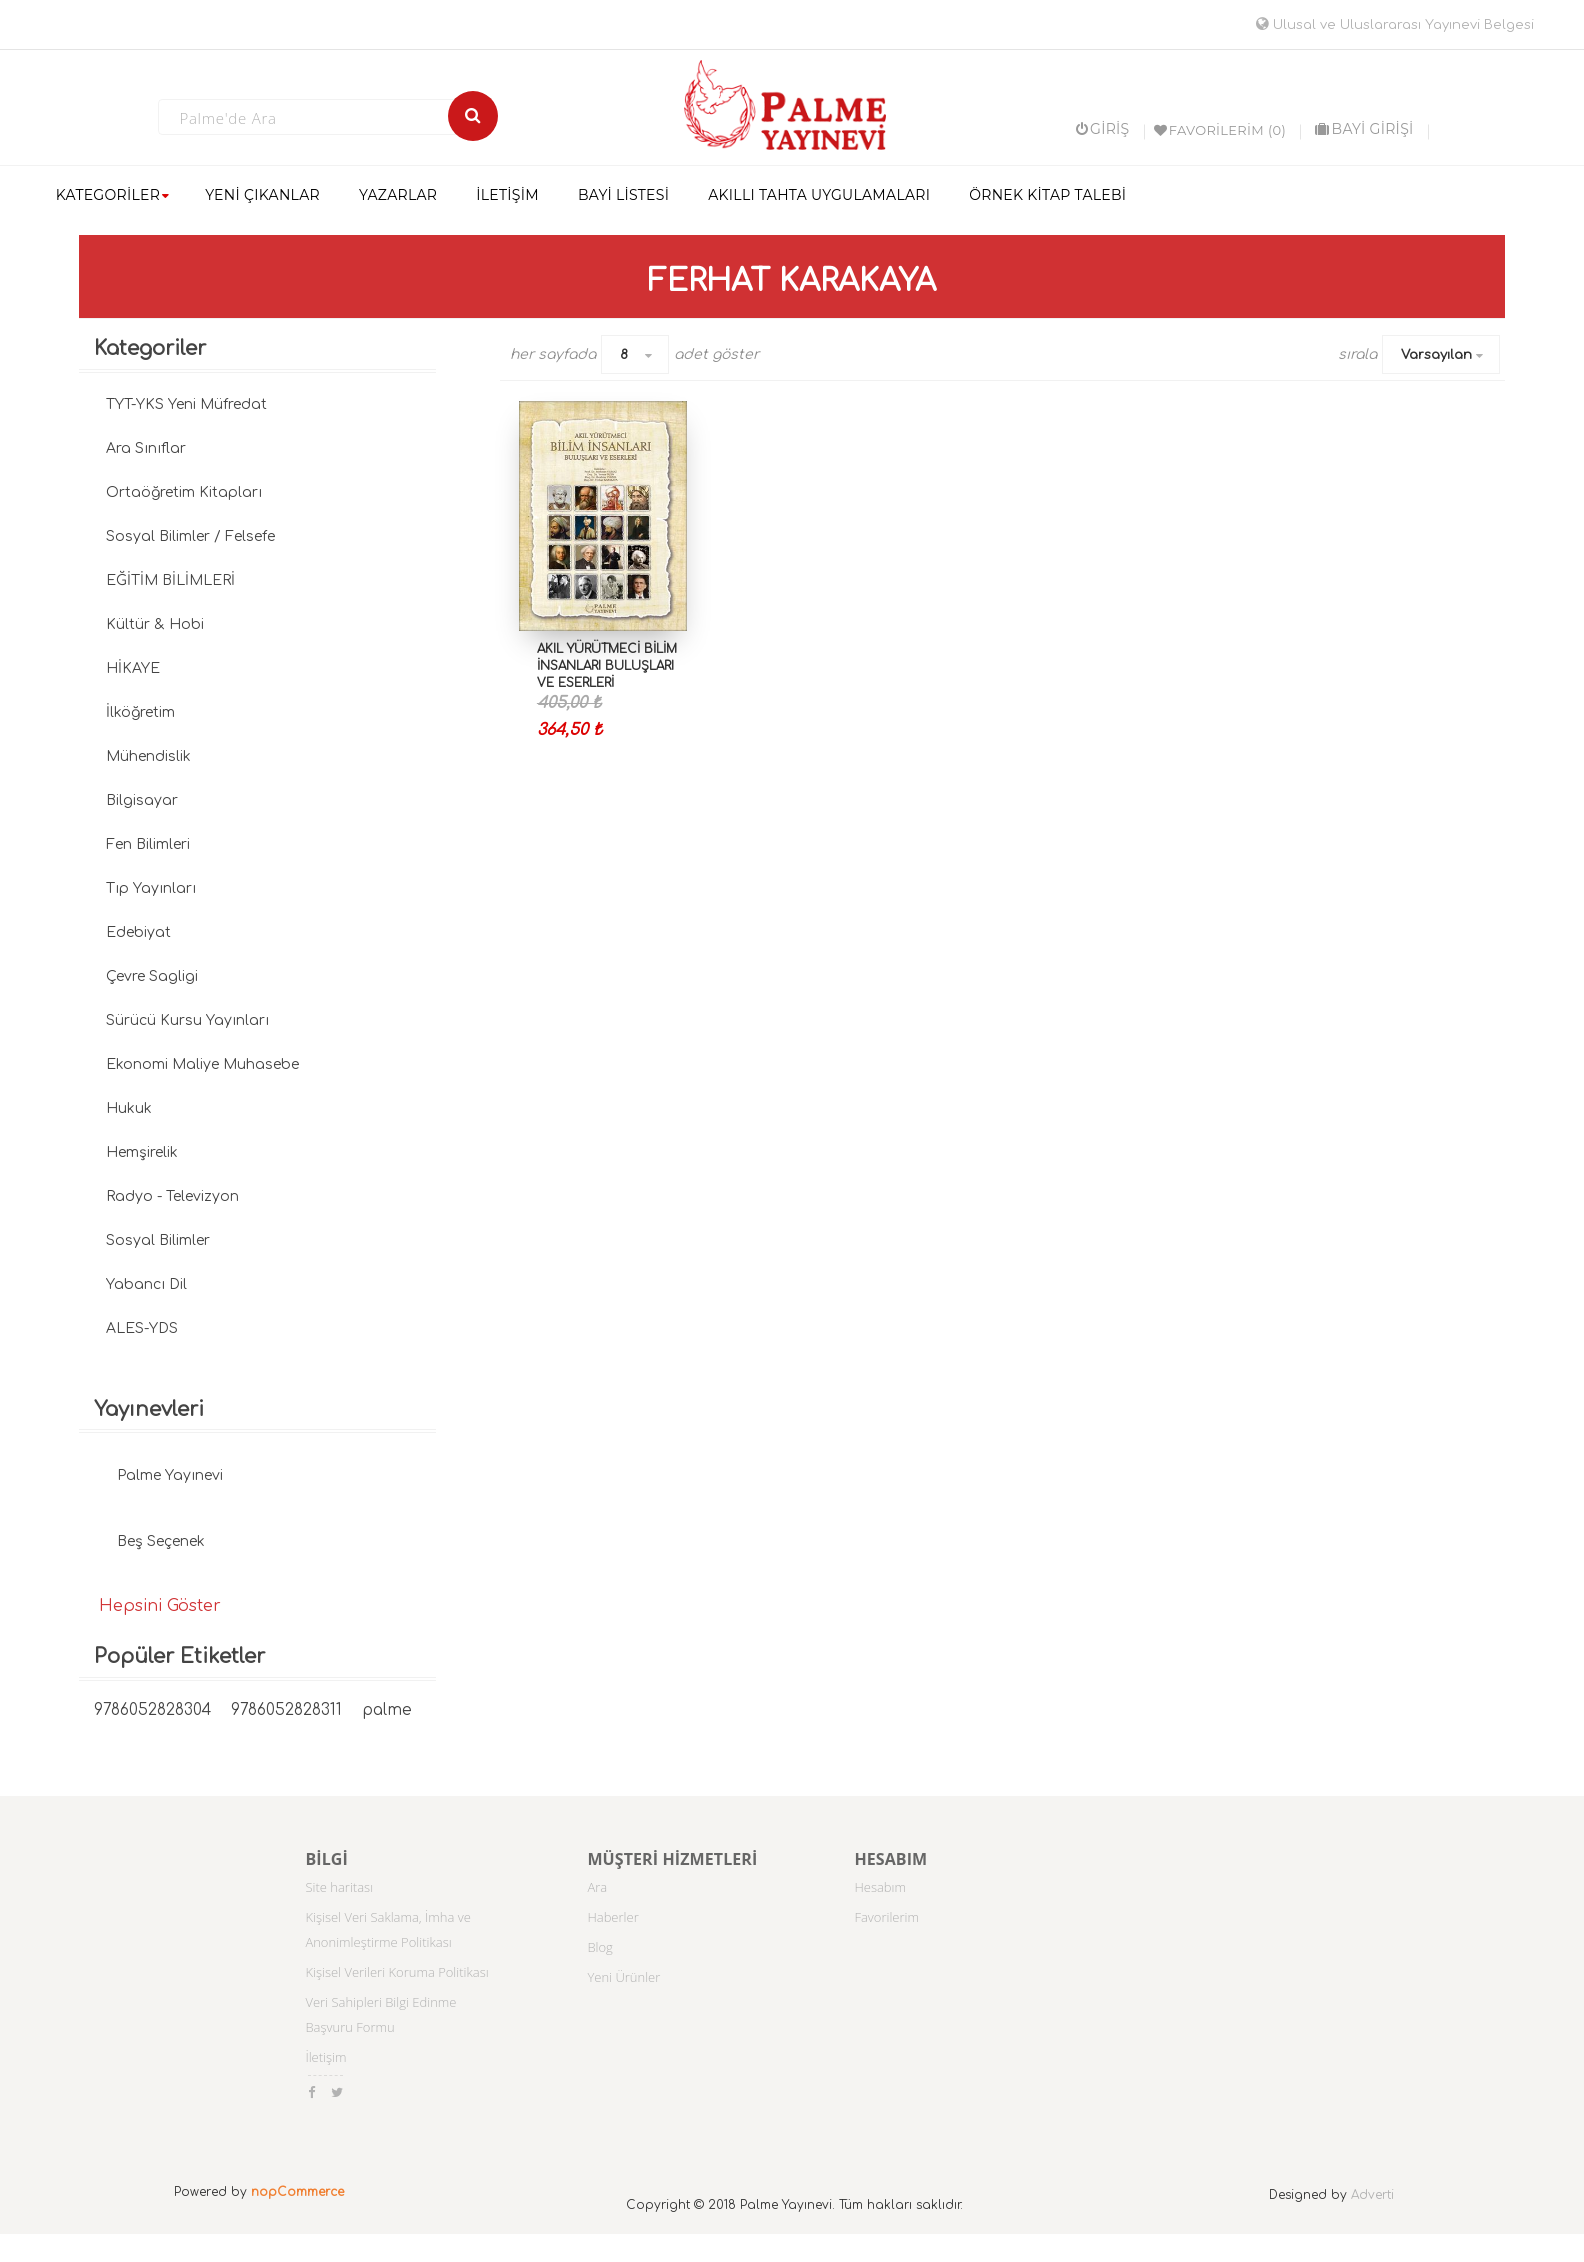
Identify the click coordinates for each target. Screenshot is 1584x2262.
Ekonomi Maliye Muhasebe (202, 1064)
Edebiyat (138, 932)
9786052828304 (152, 1710)
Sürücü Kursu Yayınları (187, 1020)
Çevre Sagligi (152, 976)
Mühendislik (148, 756)
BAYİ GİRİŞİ (1364, 129)
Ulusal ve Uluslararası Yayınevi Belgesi (1395, 25)
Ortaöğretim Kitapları (184, 492)
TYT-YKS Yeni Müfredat (186, 404)
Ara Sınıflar (146, 448)
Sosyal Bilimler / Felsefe (190, 536)
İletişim (325, 2057)
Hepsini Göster (160, 1606)
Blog (599, 1947)
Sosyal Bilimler (158, 1240)
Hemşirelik (142, 1152)
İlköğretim (140, 712)
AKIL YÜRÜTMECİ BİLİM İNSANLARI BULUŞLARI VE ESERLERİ (607, 666)
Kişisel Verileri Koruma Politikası (396, 1972)
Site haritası (339, 1887)
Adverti (1372, 2195)
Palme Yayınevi (170, 1475)
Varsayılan (1436, 355)
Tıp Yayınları (151, 888)
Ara (597, 1887)
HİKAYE (133, 668)
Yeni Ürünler (623, 1977)
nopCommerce (297, 2192)
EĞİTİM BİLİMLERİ (170, 580)
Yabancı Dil (146, 1284)
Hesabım (880, 1887)
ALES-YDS (142, 1328)
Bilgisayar (142, 800)
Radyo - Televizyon (172, 1196)
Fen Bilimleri (148, 844)
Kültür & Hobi (155, 624)
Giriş (1103, 129)
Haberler (612, 1917)
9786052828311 (286, 1710)
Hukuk (129, 1108)
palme (387, 1710)
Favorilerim (886, 1917)
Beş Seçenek (161, 1541)
